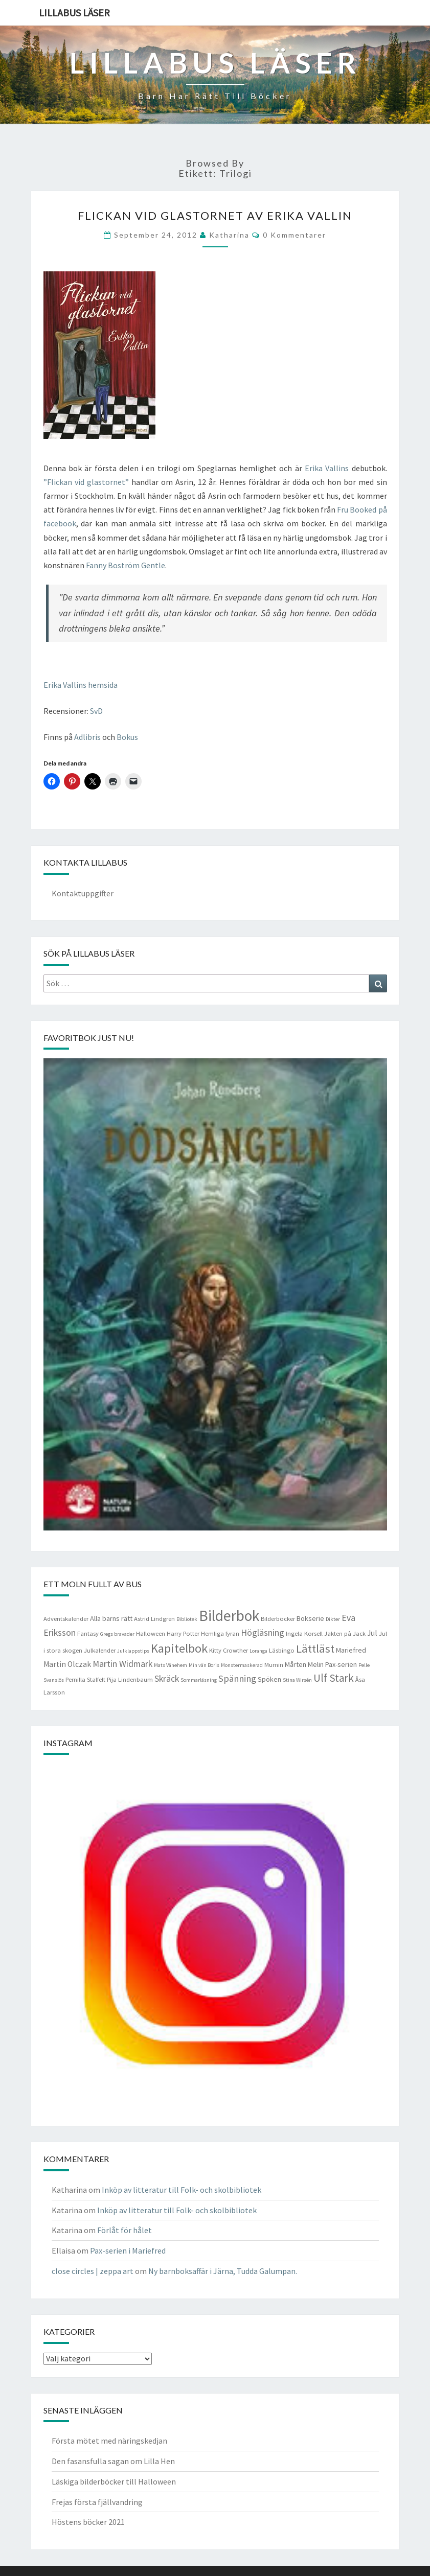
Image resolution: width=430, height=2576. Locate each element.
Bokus (127, 737)
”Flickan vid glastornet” (86, 482)
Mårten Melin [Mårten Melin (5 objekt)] (304, 1664)
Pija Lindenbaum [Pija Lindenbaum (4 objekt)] (130, 1679)
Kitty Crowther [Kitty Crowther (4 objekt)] (228, 1650)
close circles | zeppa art (92, 2271)
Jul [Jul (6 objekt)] (372, 1633)
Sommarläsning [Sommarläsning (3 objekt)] (198, 1680)
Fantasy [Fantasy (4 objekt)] (88, 1633)
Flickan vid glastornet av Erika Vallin (215, 215)
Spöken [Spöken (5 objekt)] (269, 1679)
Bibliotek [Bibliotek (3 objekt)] (186, 1619)
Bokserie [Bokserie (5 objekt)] (310, 1618)
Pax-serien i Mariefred (128, 2250)
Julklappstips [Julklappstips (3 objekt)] (133, 1650)
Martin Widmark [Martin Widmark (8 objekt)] (122, 1663)
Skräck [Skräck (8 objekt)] (166, 1678)
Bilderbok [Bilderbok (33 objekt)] (229, 1615)
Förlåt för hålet (124, 2230)
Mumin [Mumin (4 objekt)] (273, 1664)
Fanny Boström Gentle (124, 565)
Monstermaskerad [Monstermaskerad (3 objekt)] (242, 1665)
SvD (96, 711)
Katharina (229, 234)
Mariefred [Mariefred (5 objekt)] (351, 1650)
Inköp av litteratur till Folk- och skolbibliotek (181, 2190)
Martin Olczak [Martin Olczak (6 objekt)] (67, 1664)
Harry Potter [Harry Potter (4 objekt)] (183, 1633)
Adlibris (87, 737)
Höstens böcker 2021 (88, 2522)
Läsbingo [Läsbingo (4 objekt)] (282, 1650)
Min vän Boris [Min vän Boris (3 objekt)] (204, 1665)
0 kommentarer (294, 234)
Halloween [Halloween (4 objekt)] (150, 1633)
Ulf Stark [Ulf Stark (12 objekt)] (333, 1678)
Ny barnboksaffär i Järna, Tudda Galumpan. (222, 2271)
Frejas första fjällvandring (97, 2502)
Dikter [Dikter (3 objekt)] (333, 1619)
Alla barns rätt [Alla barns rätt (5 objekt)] (111, 1618)
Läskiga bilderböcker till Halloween (114, 2481)
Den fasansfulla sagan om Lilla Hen (113, 2461)
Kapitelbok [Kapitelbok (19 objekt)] (179, 1648)
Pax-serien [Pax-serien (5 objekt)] (341, 1664)
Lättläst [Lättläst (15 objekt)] (315, 1648)
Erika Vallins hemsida (80, 685)
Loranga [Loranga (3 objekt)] (258, 1650)
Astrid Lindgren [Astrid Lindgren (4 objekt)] (154, 1618)
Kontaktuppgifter (83, 893)
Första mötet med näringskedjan (109, 2440)
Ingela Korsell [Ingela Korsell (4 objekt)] (304, 1633)
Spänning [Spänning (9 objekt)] (237, 1678)
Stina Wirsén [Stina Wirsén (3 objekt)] (297, 1680)
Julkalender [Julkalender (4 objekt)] (100, 1650)
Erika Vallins (327, 468)
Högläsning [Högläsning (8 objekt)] (262, 1632)
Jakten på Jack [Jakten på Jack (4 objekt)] (345, 1633)
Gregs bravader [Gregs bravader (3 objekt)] (117, 1634)
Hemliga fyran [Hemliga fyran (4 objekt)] (220, 1633)
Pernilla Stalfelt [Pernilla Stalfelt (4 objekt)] (85, 1679)
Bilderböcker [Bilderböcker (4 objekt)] (278, 1618)
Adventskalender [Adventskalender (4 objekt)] (65, 1618)
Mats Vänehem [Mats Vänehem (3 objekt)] (170, 1665)
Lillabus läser (74, 12)
